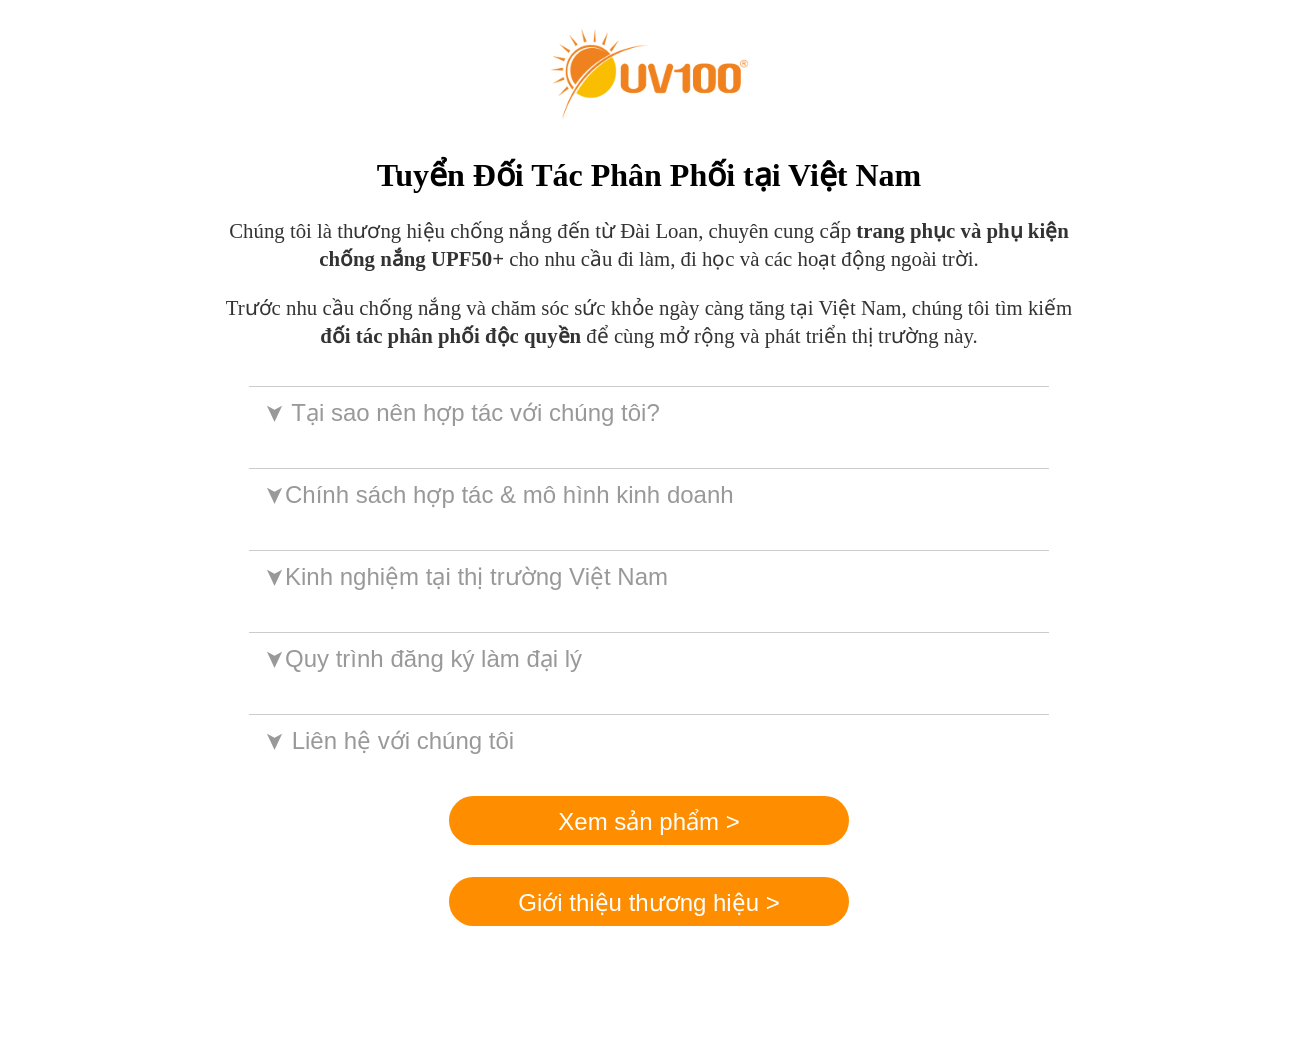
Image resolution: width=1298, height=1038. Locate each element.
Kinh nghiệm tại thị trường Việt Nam (464, 576)
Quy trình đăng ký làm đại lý (421, 658)
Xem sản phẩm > (648, 821)
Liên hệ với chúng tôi (387, 740)
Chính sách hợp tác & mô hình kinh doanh (497, 494)
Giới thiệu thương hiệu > (648, 902)
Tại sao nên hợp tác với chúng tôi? (460, 412)
